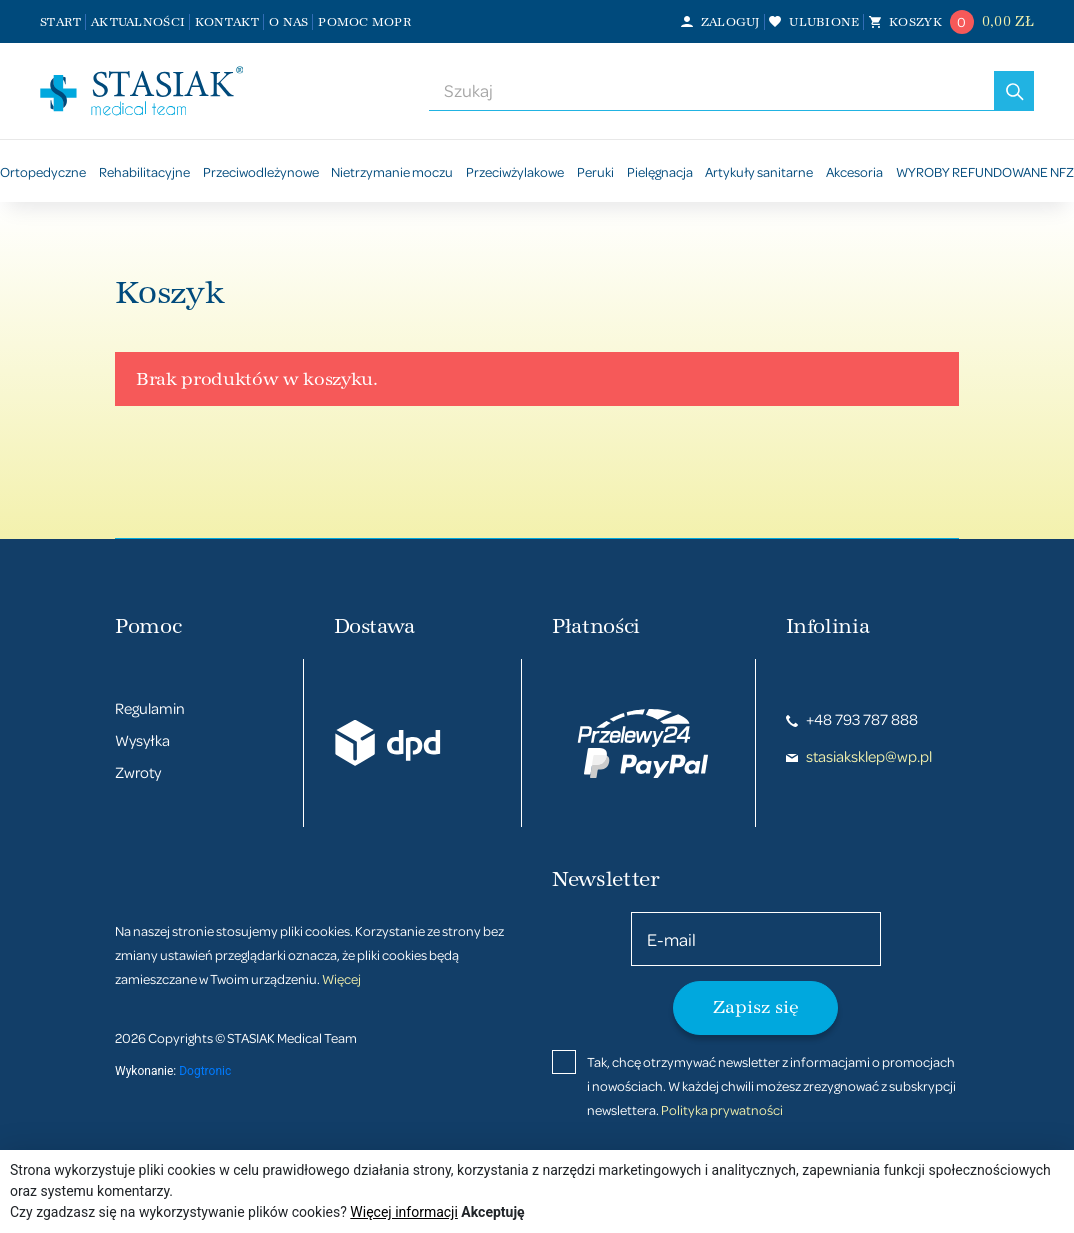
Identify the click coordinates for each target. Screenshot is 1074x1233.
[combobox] (711, 91)
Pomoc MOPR (365, 22)
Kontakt (227, 22)
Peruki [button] (595, 171)
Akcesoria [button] (854, 171)
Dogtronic (205, 1071)
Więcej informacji (404, 1212)
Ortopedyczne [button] (43, 171)
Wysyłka (142, 740)
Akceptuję (492, 1212)
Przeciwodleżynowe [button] (261, 171)
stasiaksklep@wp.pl (859, 756)
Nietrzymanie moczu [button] (392, 171)
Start (60, 22)
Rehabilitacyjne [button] (144, 171)
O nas (288, 22)
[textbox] (711, 91)
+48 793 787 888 (852, 719)
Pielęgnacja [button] (660, 171)
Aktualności (138, 22)
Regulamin (150, 708)
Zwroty (138, 772)
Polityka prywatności (722, 1109)
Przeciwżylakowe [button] (515, 171)
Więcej (341, 978)
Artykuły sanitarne (759, 171)
